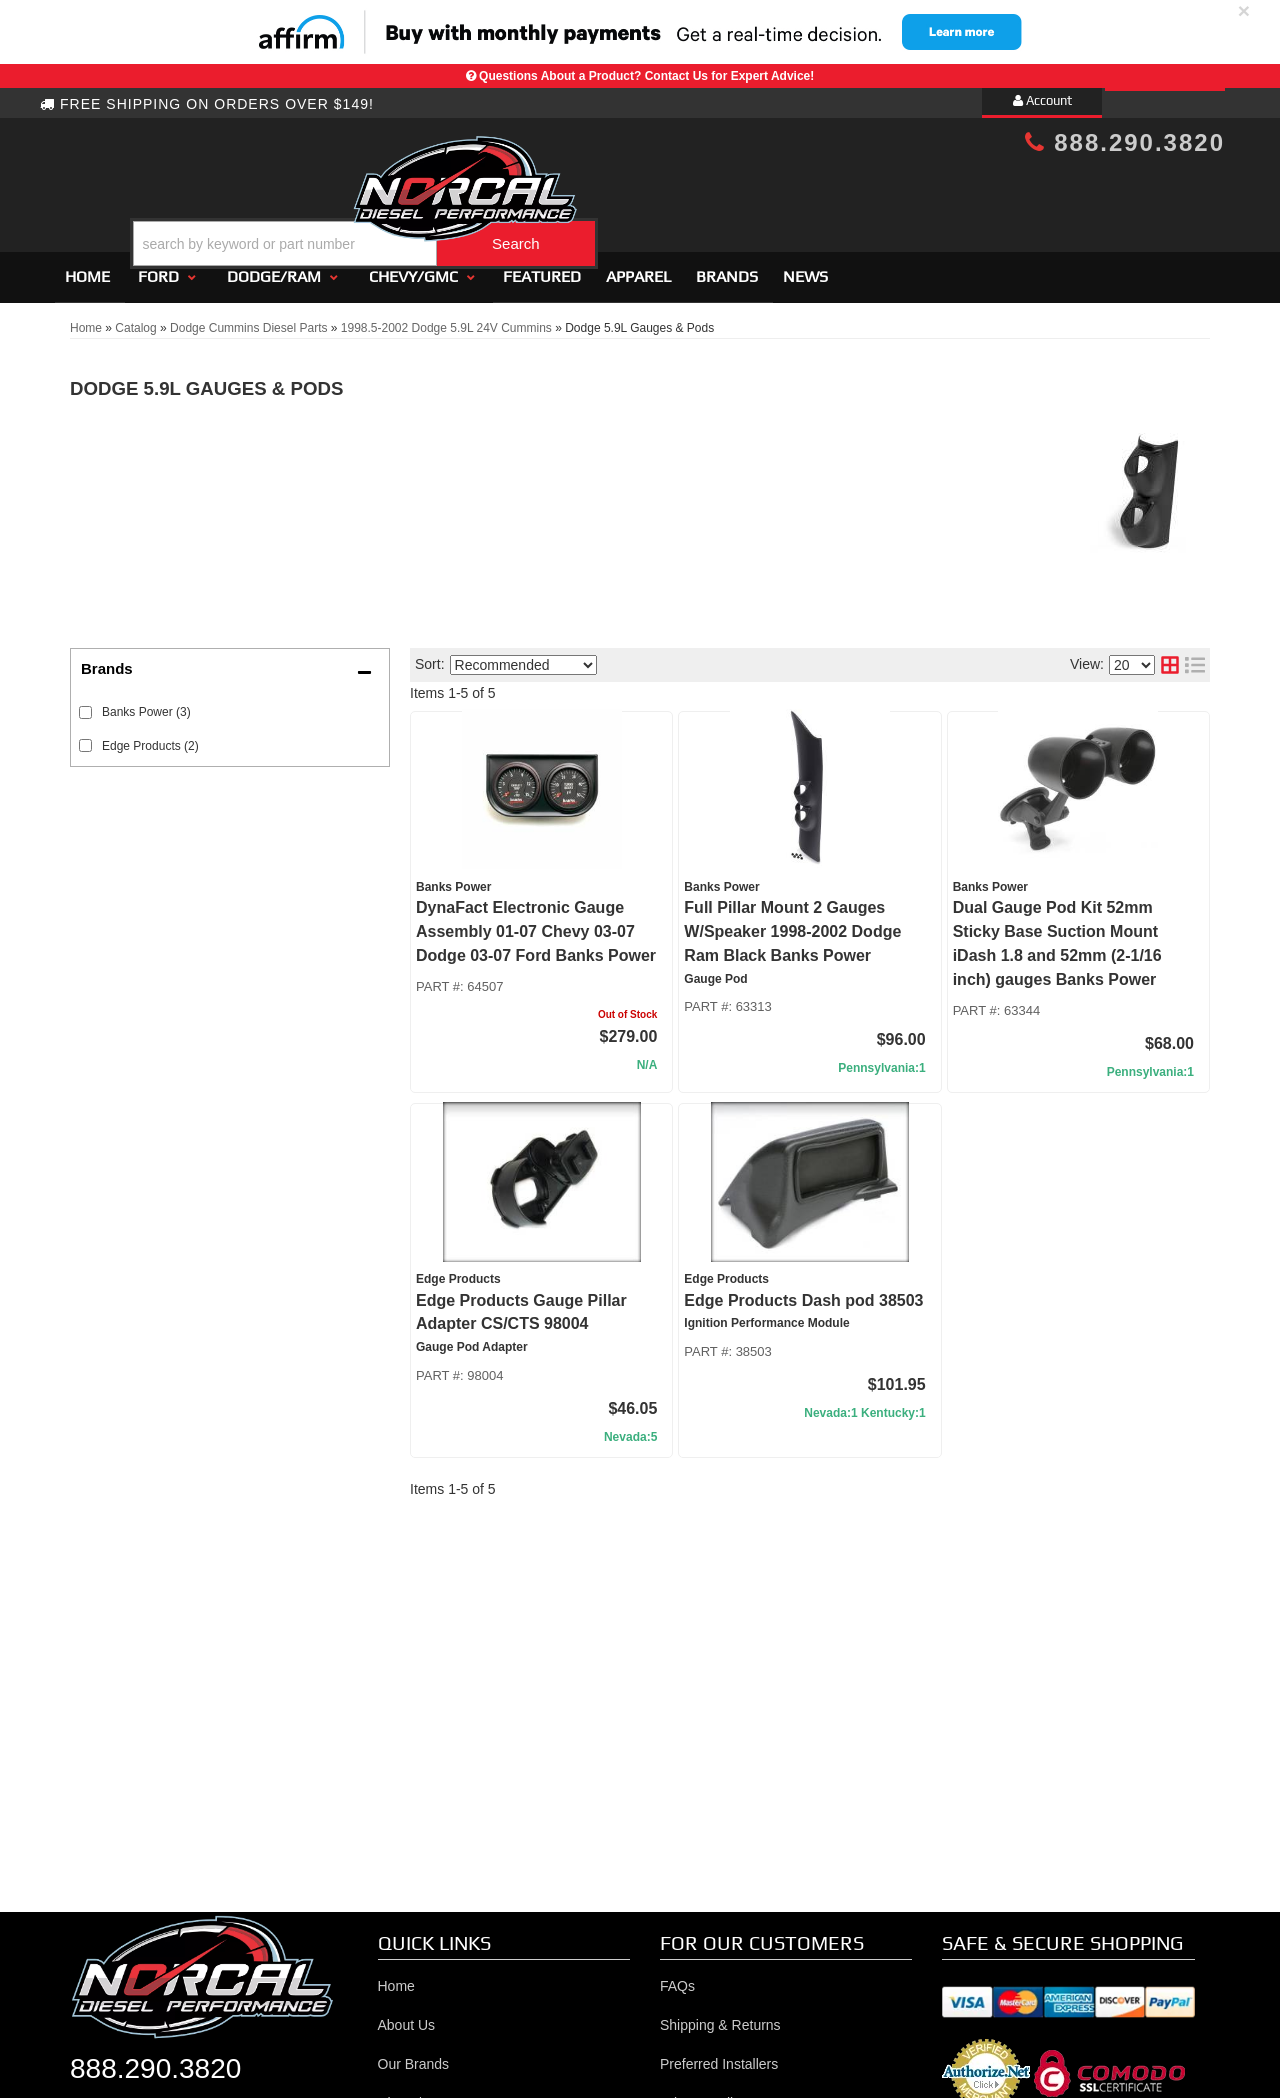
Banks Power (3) (146, 703)
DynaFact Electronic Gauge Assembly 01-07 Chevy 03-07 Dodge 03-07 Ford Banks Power (536, 923)
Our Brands (414, 2055)
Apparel (638, 267)
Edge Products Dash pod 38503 (803, 1291)
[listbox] (523, 656)
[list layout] (1195, 657)
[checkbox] (85, 703)
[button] (657, 193)
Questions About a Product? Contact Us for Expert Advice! (646, 76)
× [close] (1244, 10)
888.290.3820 (1125, 142)
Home (87, 267)
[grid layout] (1170, 657)
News (805, 267)
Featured (542, 267)
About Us (407, 2016)
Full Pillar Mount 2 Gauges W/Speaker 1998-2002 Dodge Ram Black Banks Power (792, 923)
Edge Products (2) (150, 737)
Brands (727, 267)
